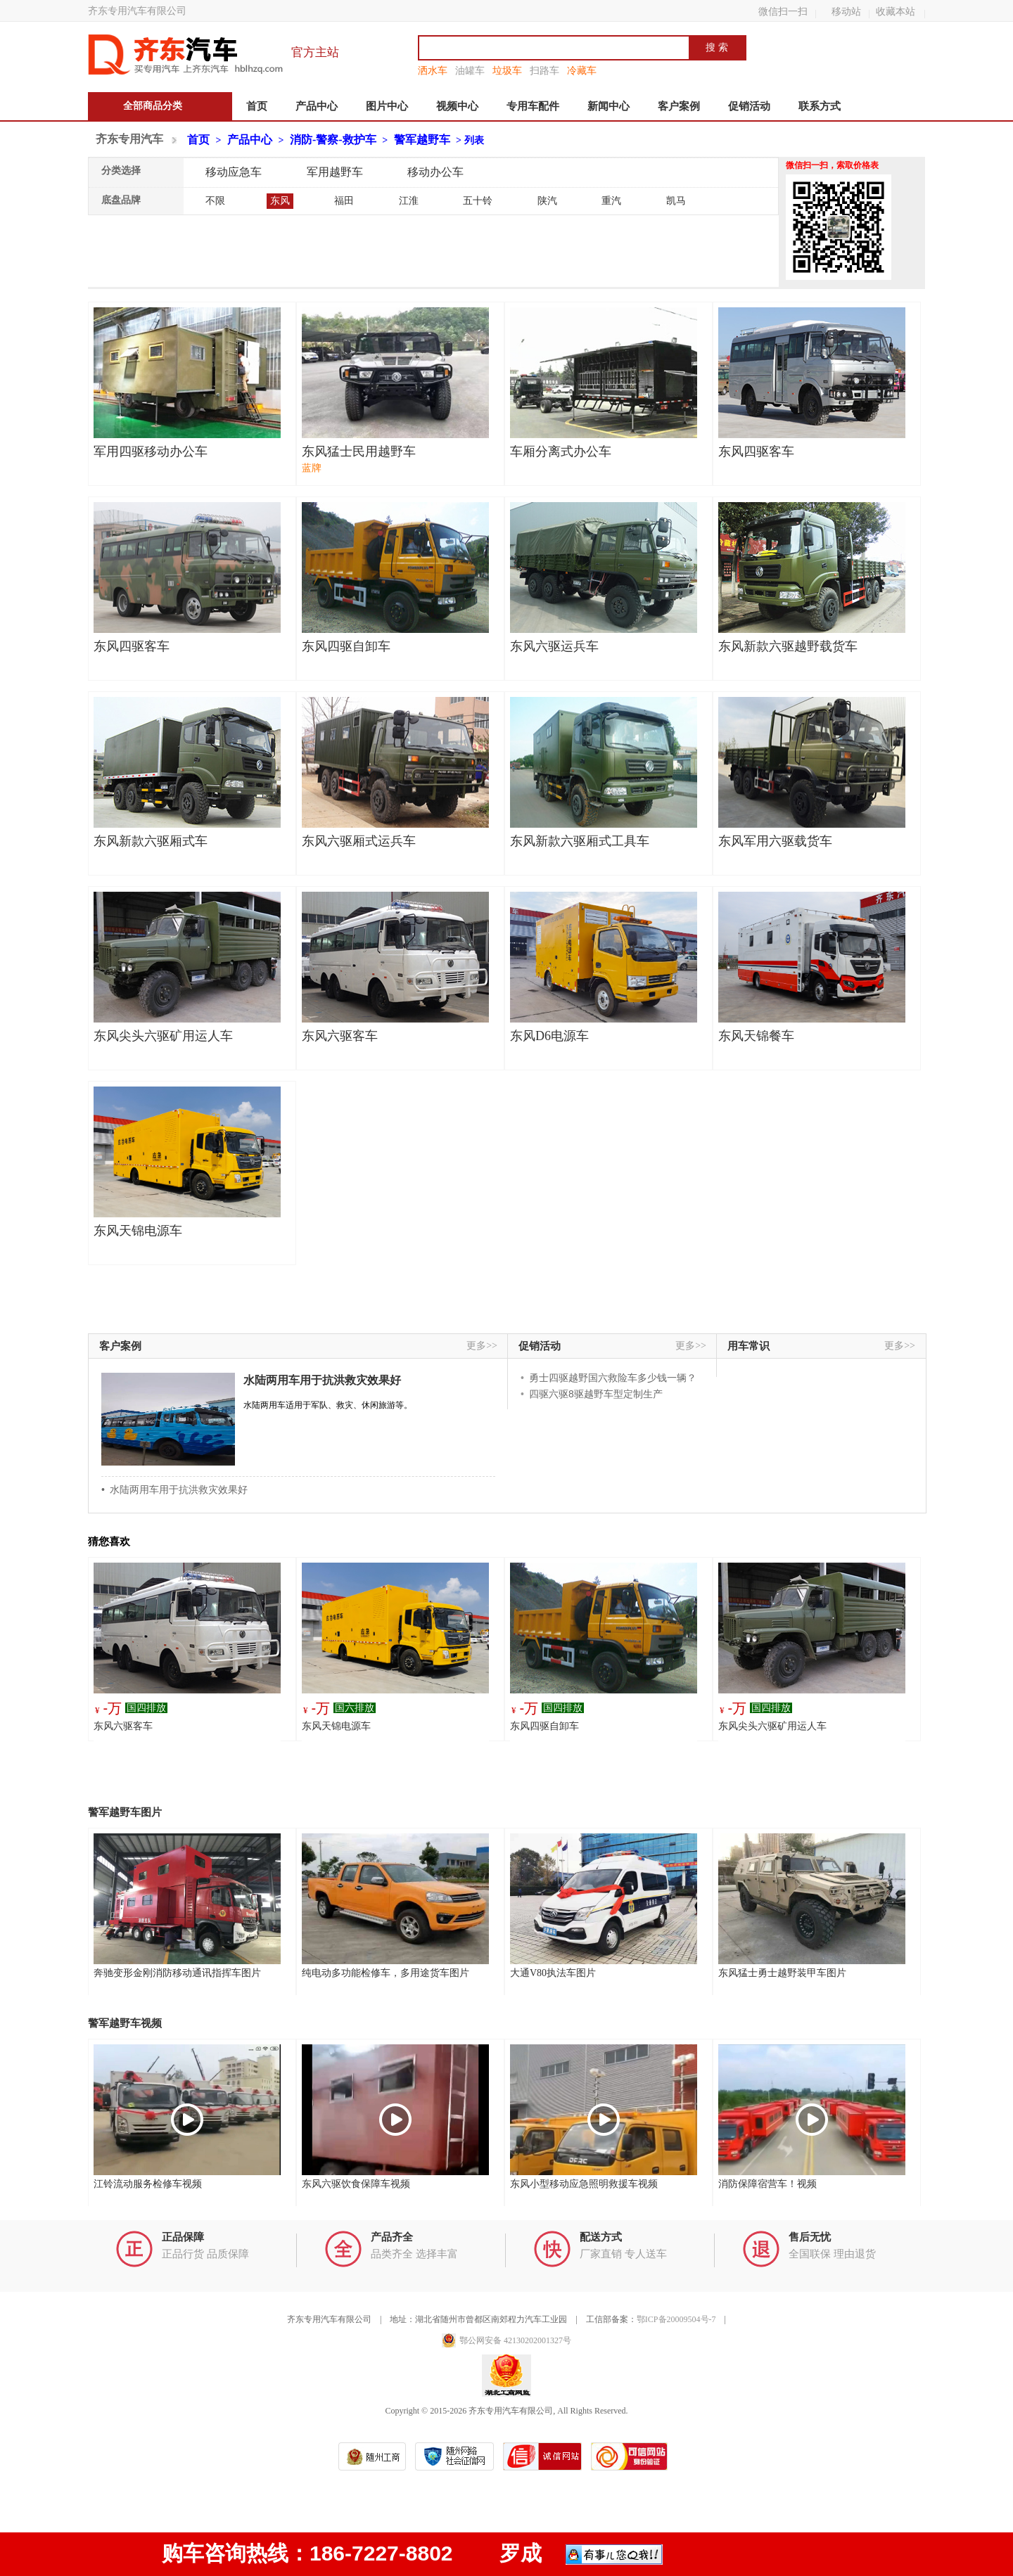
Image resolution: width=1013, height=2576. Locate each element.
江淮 (409, 201)
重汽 (611, 201)
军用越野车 (335, 172)
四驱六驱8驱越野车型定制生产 (596, 1393)
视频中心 (457, 106)
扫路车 (544, 70)
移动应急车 (233, 172)
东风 (280, 201)
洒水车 (432, 70)
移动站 (846, 11)
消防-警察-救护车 (333, 140)
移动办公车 (435, 172)
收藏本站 (895, 11)
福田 (344, 201)
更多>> (481, 1345)
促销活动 (749, 106)
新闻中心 (608, 106)
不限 (215, 201)
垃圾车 (507, 70)
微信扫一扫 (783, 11)
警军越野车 (422, 140)
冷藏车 (582, 70)
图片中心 (387, 106)
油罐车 (470, 70)
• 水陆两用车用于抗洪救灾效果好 (174, 1489)
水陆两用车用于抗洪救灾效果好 (322, 1380)
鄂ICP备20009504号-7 (676, 2319)
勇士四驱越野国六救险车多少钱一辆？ (612, 1377)
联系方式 (819, 106)
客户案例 (679, 106)
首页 (256, 106)
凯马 (676, 201)
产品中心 (316, 106)
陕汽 (547, 201)
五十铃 (477, 201)
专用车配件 (533, 106)
